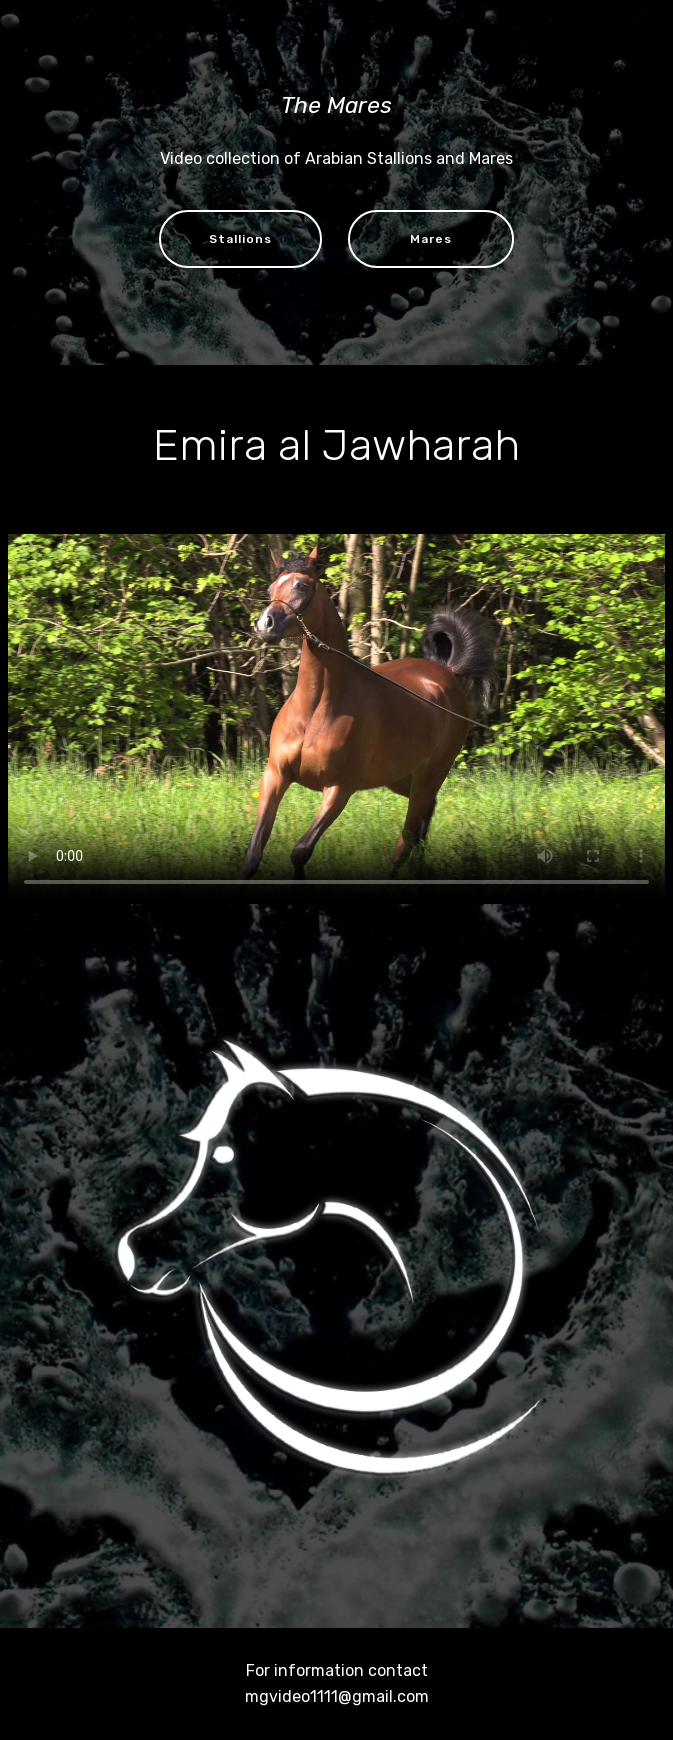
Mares (431, 239)
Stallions (240, 239)
